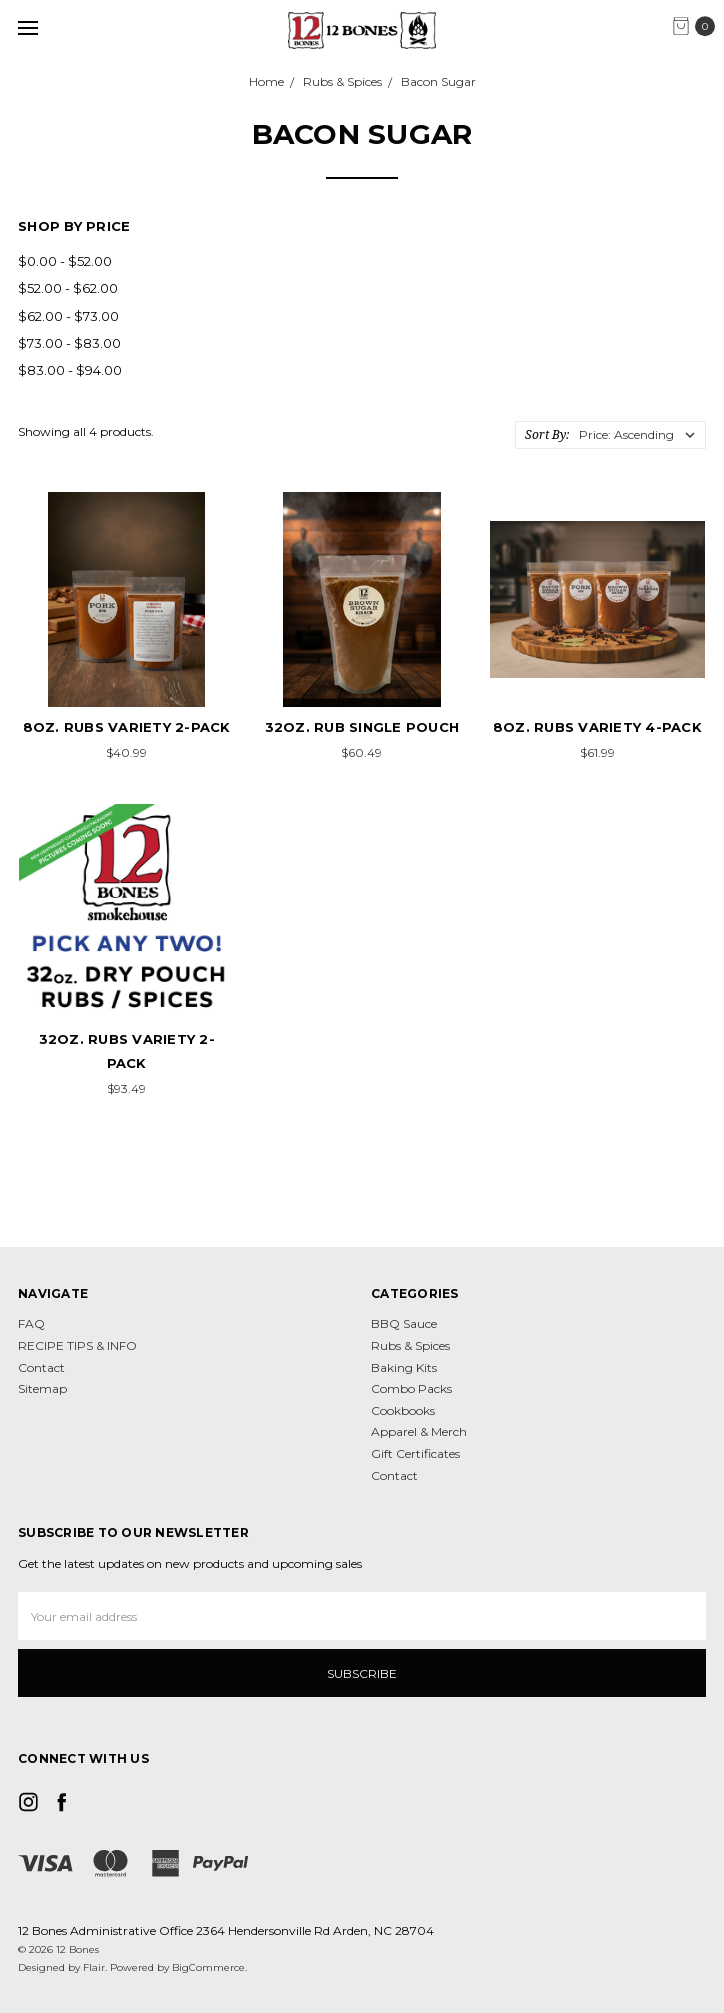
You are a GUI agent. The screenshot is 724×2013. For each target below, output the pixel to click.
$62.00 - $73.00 (68, 316)
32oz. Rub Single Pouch (362, 727)
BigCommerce (208, 1967)
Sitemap (42, 1388)
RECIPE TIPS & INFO (77, 1345)
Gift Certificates (415, 1453)
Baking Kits (404, 1367)
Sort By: (547, 434)
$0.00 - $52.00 (65, 261)
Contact (41, 1367)
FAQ (31, 1323)
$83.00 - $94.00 (70, 370)
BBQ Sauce (404, 1323)
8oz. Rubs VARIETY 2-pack (127, 727)
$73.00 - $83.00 (69, 343)
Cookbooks (403, 1410)
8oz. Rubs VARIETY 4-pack (597, 727)
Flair (94, 1967)
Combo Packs (411, 1388)
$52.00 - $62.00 (68, 288)
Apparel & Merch (419, 1431)
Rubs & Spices (410, 1345)
